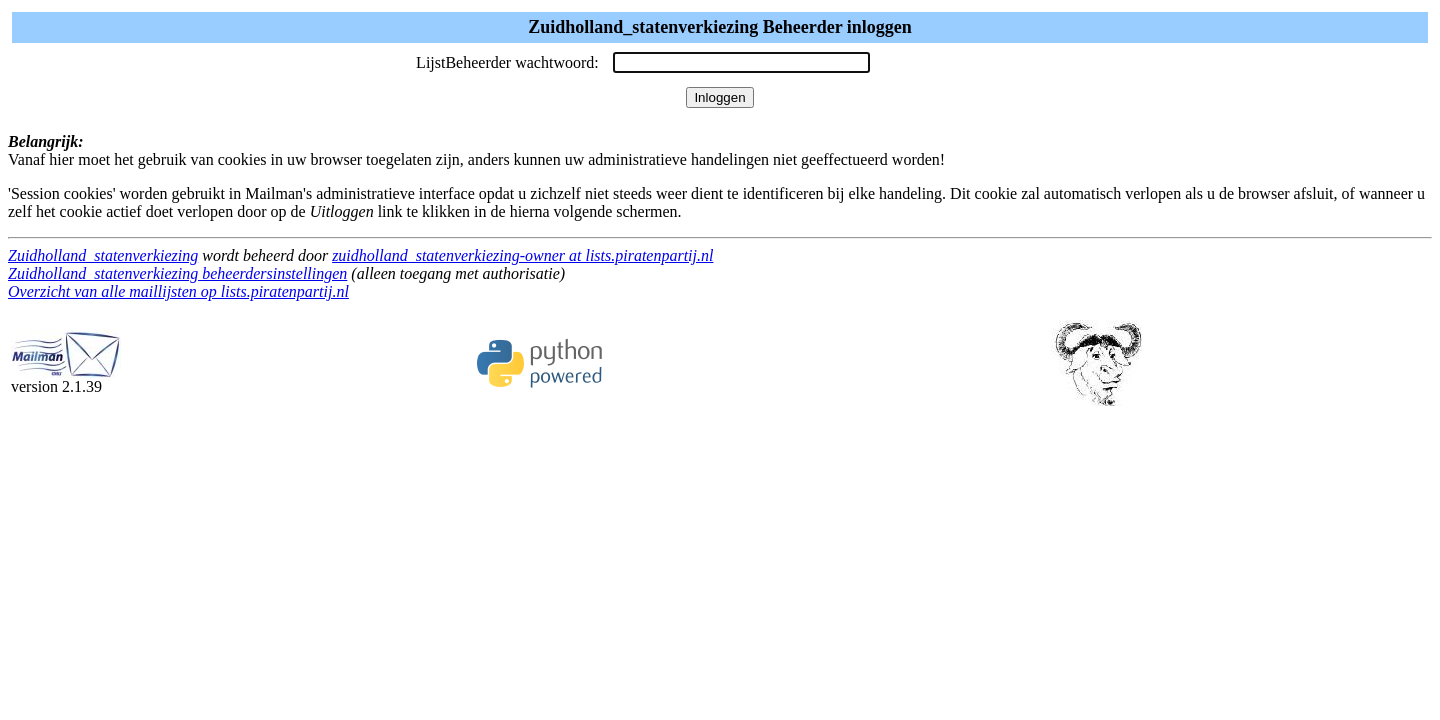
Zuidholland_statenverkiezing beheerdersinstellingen (177, 273)
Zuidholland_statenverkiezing (103, 255)
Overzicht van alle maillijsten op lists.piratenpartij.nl (178, 291)
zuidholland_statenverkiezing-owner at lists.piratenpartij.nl (522, 255)
